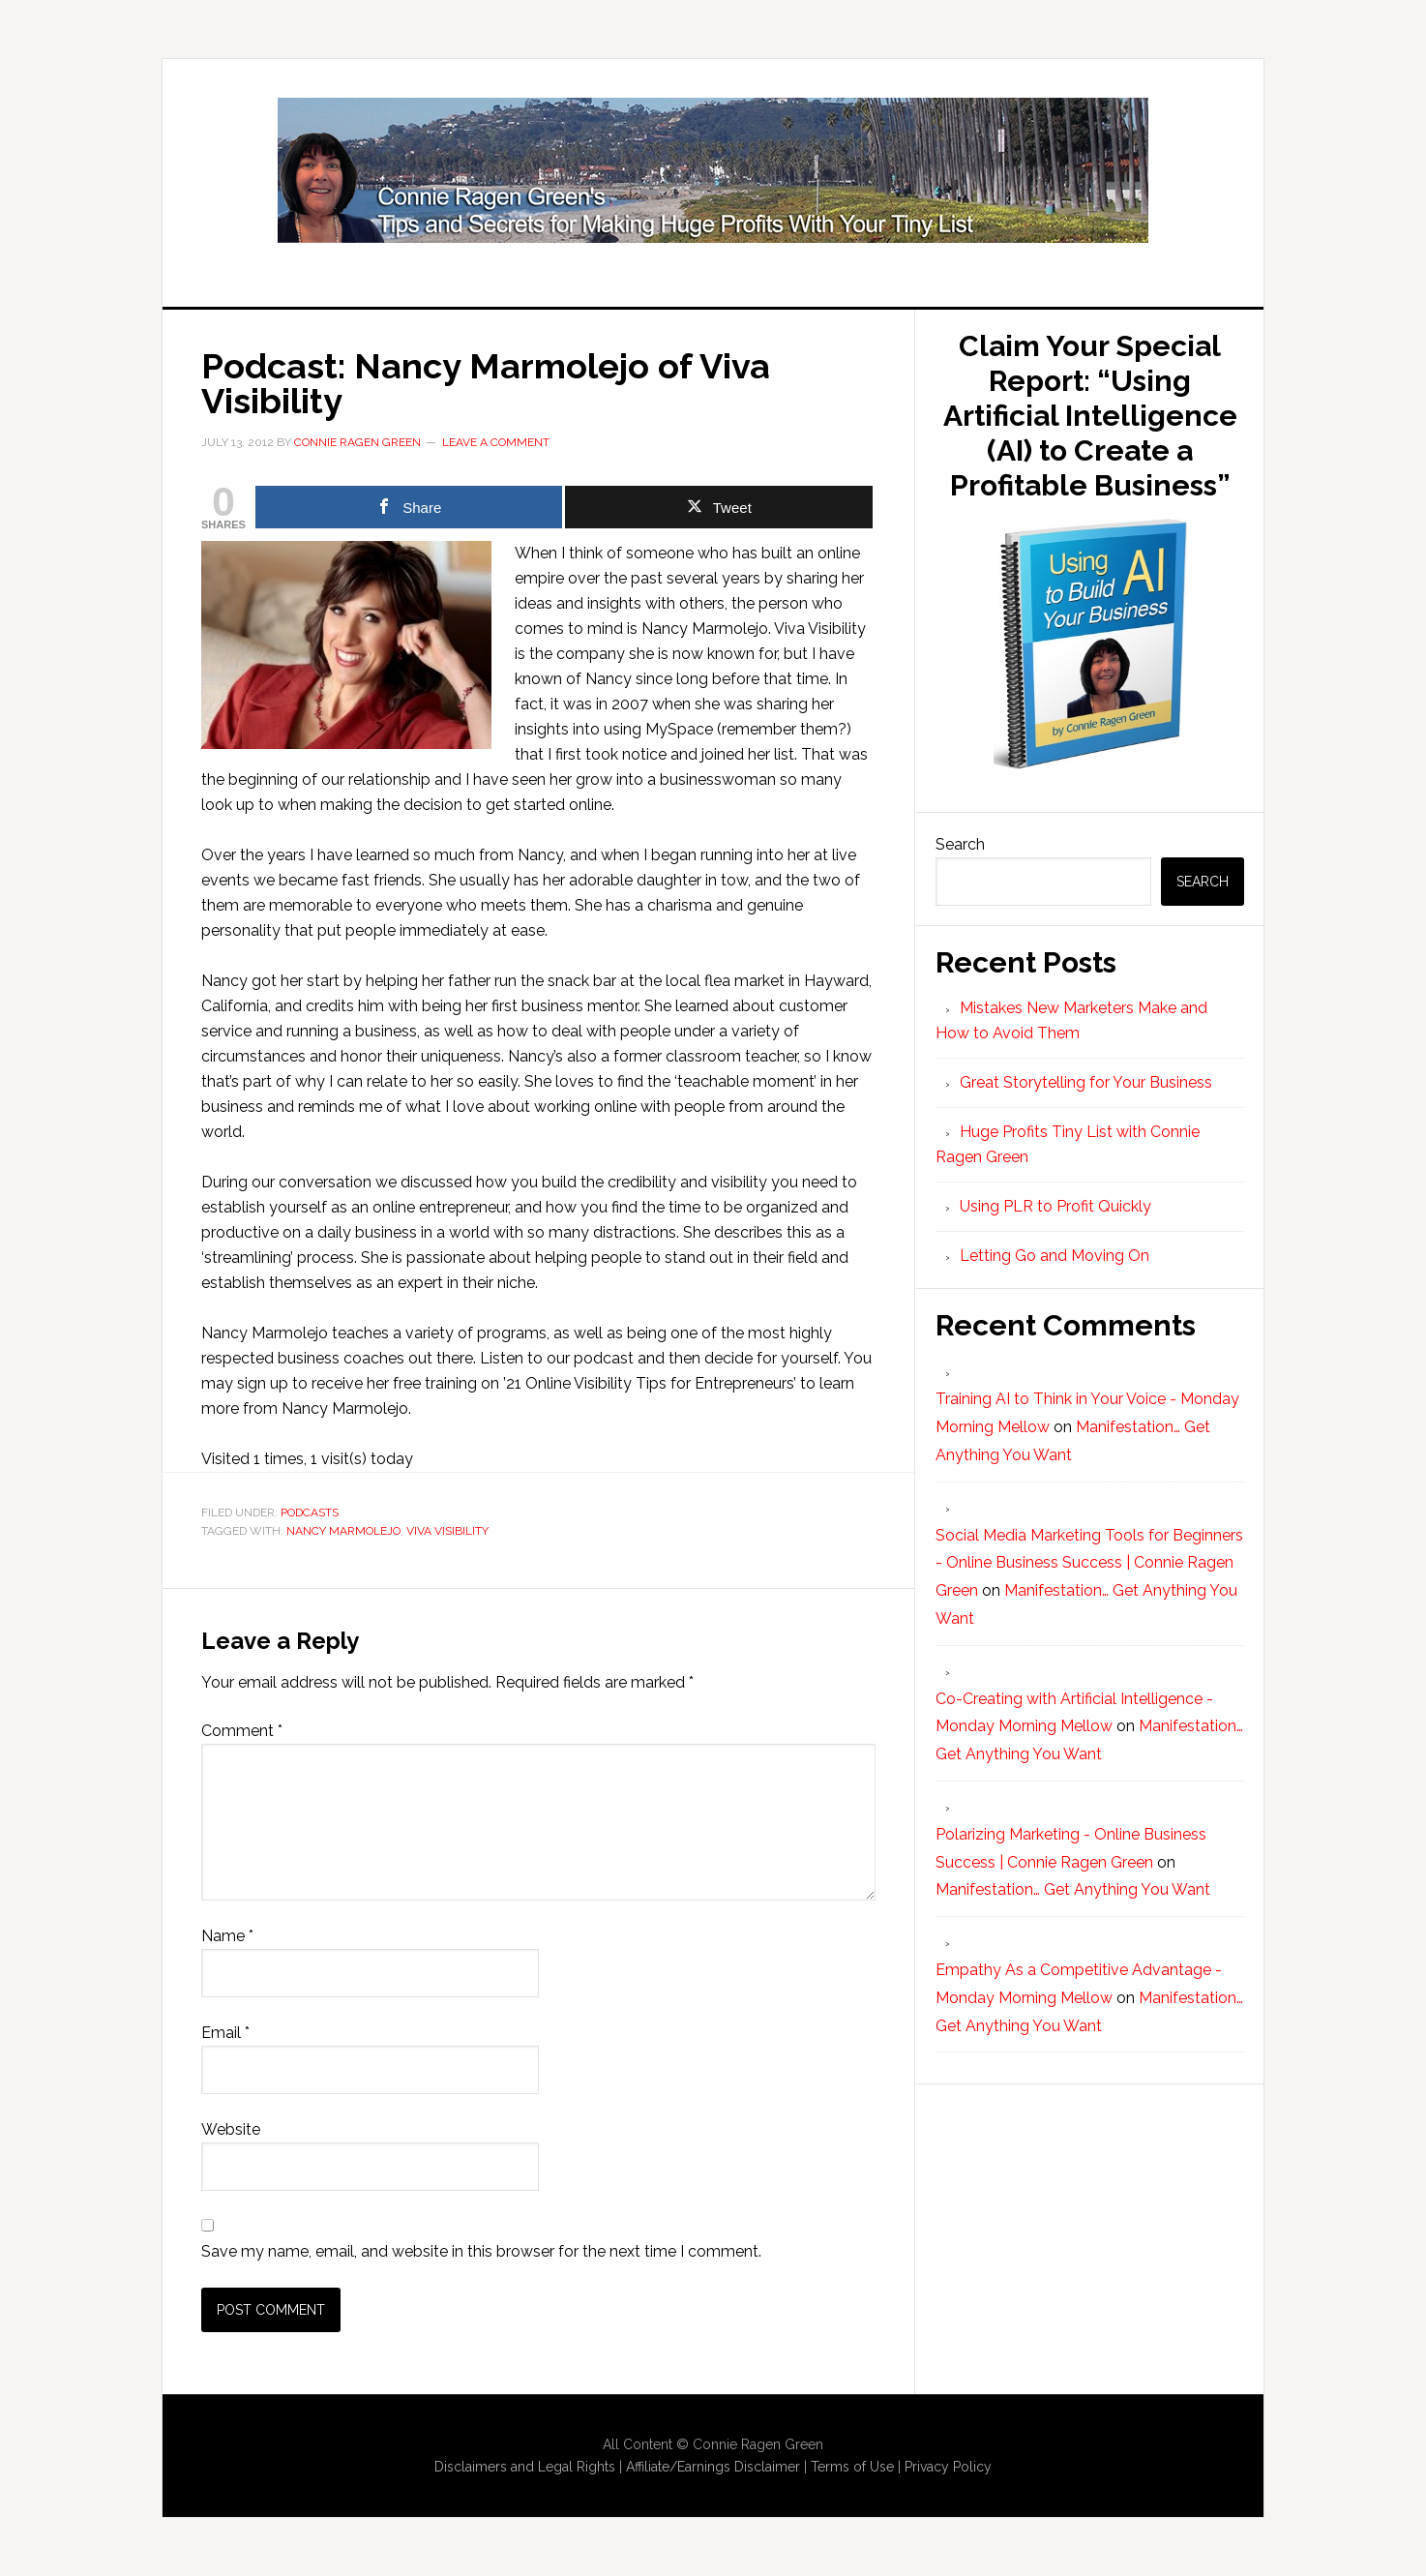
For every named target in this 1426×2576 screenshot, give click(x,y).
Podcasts (310, 1512)
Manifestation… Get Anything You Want (1073, 1889)
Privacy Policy (948, 2466)
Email (225, 2032)
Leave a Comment (496, 442)
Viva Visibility (447, 1531)
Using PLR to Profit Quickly (1055, 1206)
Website (230, 2129)
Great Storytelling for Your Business (1086, 1082)
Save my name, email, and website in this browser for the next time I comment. (481, 2251)
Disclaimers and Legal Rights (524, 2466)
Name (227, 1936)
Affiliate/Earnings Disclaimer (713, 2466)
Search (960, 844)
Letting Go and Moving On (1054, 1255)
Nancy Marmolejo (343, 1531)
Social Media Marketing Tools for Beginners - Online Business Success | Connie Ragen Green (1089, 1563)
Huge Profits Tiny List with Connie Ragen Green (713, 170)
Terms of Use (852, 2466)
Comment (241, 1731)
